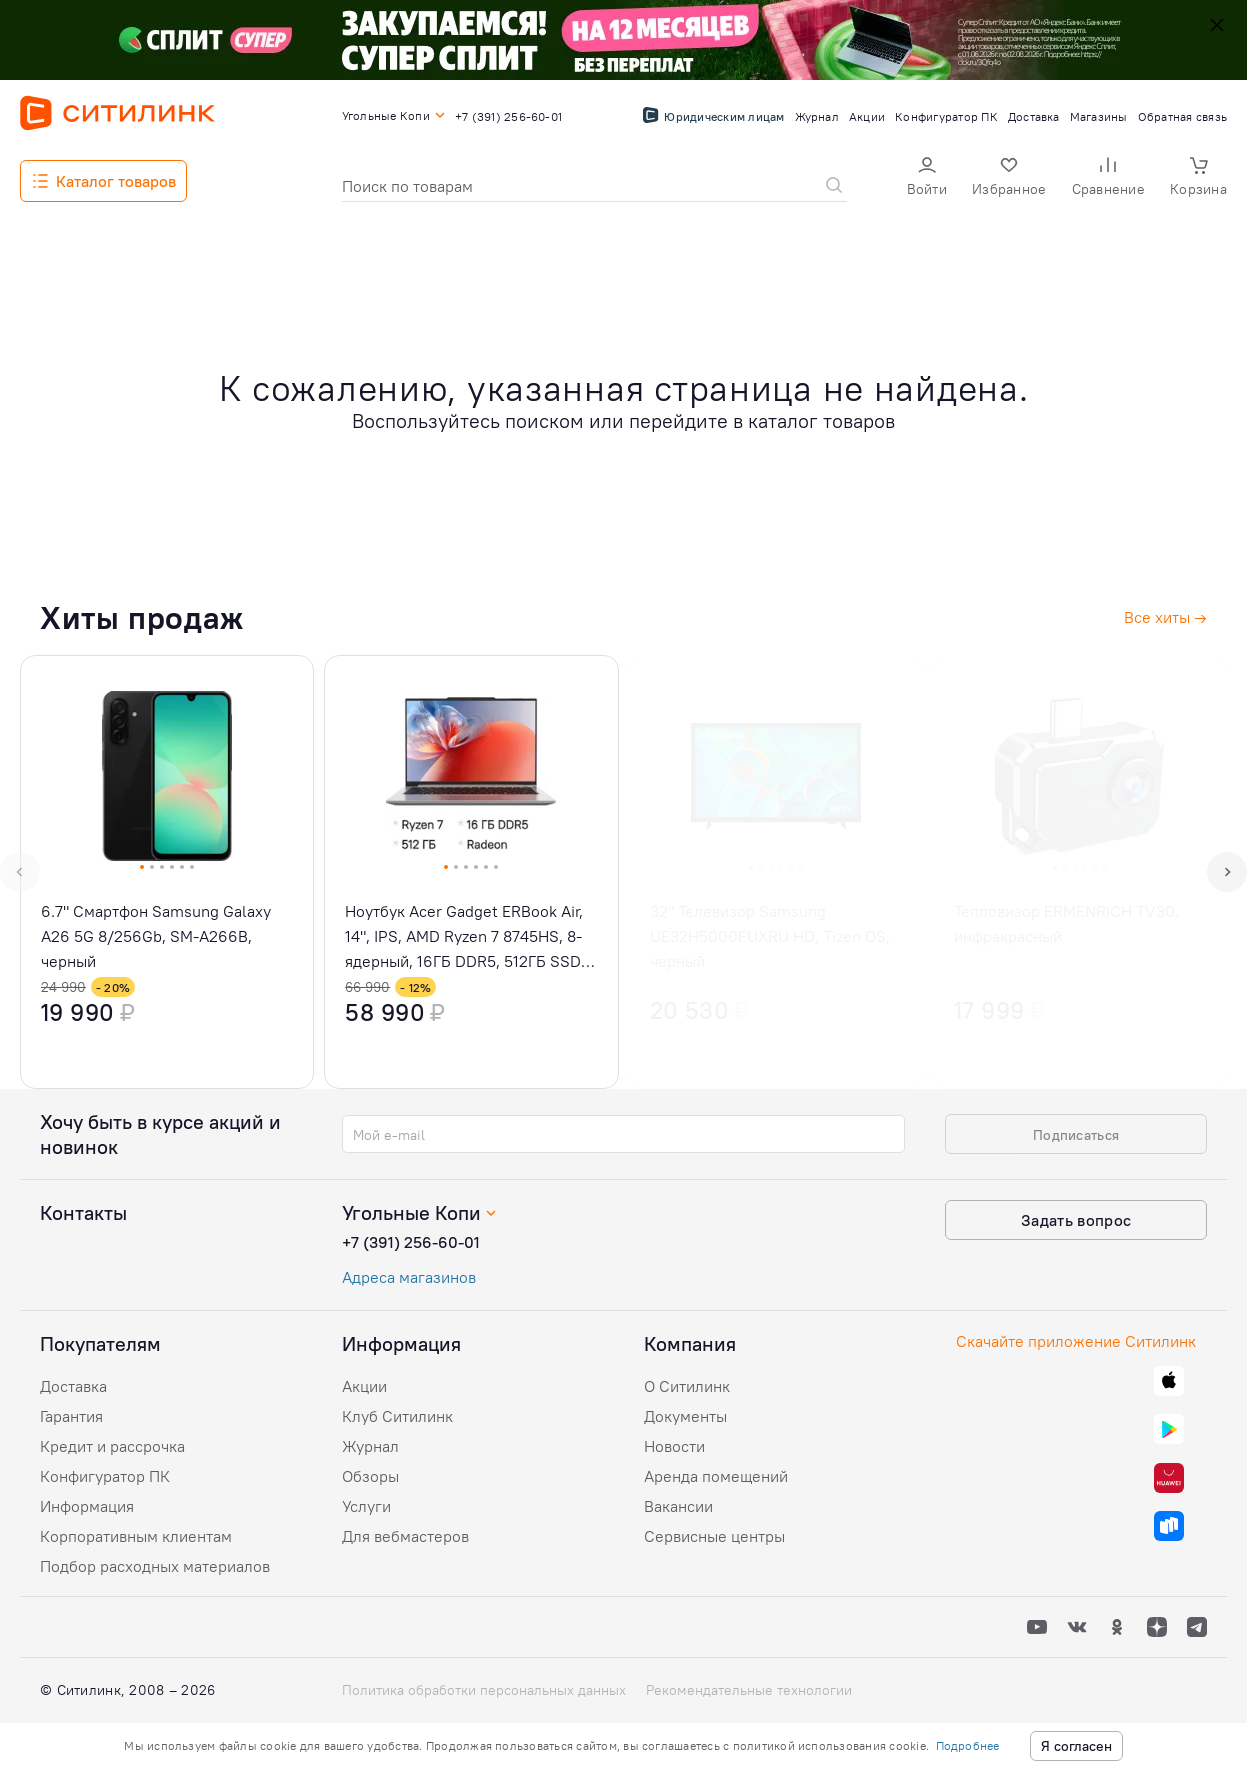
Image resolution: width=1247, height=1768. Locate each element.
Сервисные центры (714, 1536)
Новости (674, 1446)
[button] (927, 178)
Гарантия (71, 1416)
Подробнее (968, 1745)
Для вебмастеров (405, 1536)
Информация (87, 1506)
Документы (685, 1416)
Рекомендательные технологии (749, 1690)
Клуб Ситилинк (397, 1416)
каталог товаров (821, 420)
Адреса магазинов (409, 1277)
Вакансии (678, 1506)
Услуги (366, 1506)
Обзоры (370, 1476)
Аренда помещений (716, 1476)
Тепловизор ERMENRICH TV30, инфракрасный (1066, 923)
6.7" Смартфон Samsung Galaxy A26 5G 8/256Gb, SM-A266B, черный (156, 936)
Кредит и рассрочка (112, 1446)
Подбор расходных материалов (155, 1566)
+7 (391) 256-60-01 (411, 1242)
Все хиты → (1165, 617)
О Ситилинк (687, 1386)
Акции (364, 1386)
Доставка (73, 1386)
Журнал (370, 1446)
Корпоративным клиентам (136, 1536)
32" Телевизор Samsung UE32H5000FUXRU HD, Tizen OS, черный (770, 936)
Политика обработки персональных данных (484, 1690)
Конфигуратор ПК (105, 1476)
